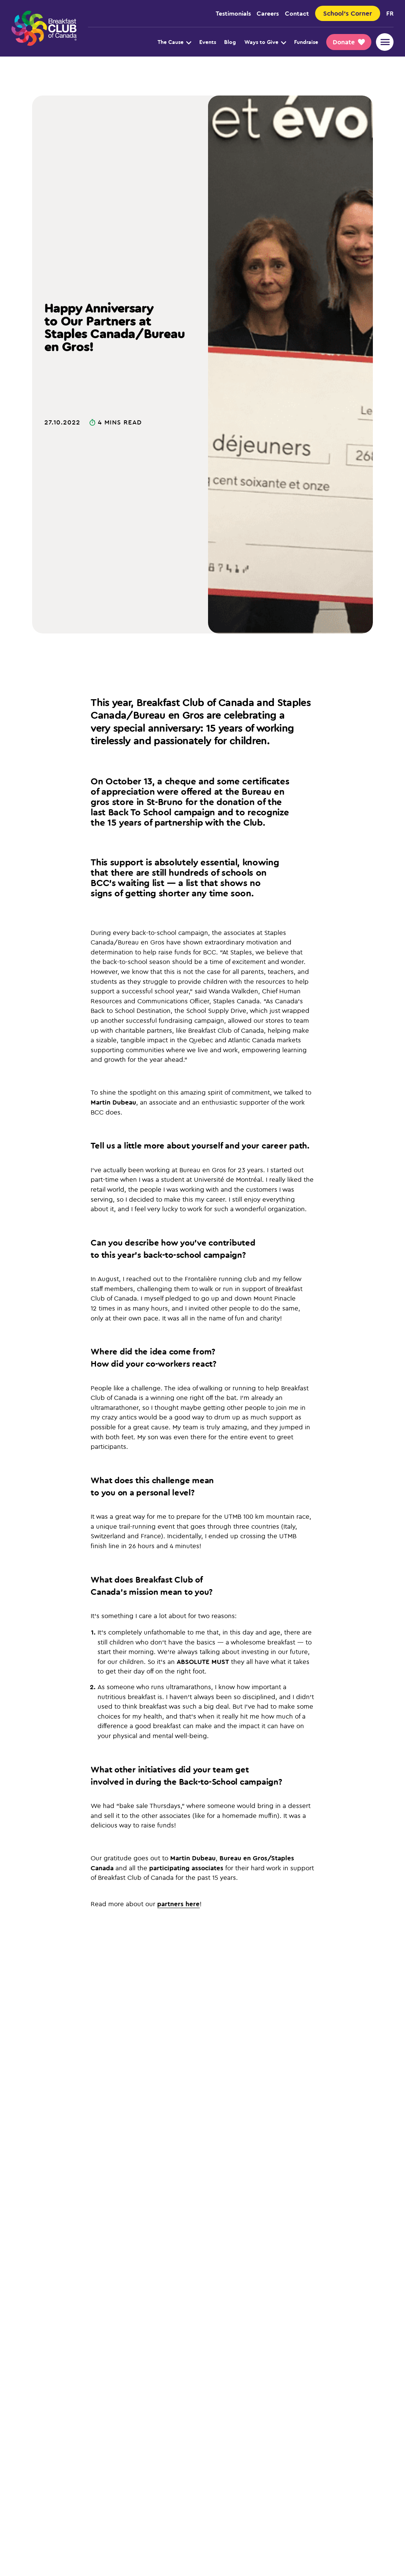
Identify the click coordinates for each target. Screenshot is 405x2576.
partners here (178, 1903)
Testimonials (233, 13)
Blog (230, 42)
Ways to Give (265, 42)
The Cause (174, 42)
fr (390, 13)
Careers (268, 13)
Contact (297, 13)
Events (207, 42)
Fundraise (306, 42)
